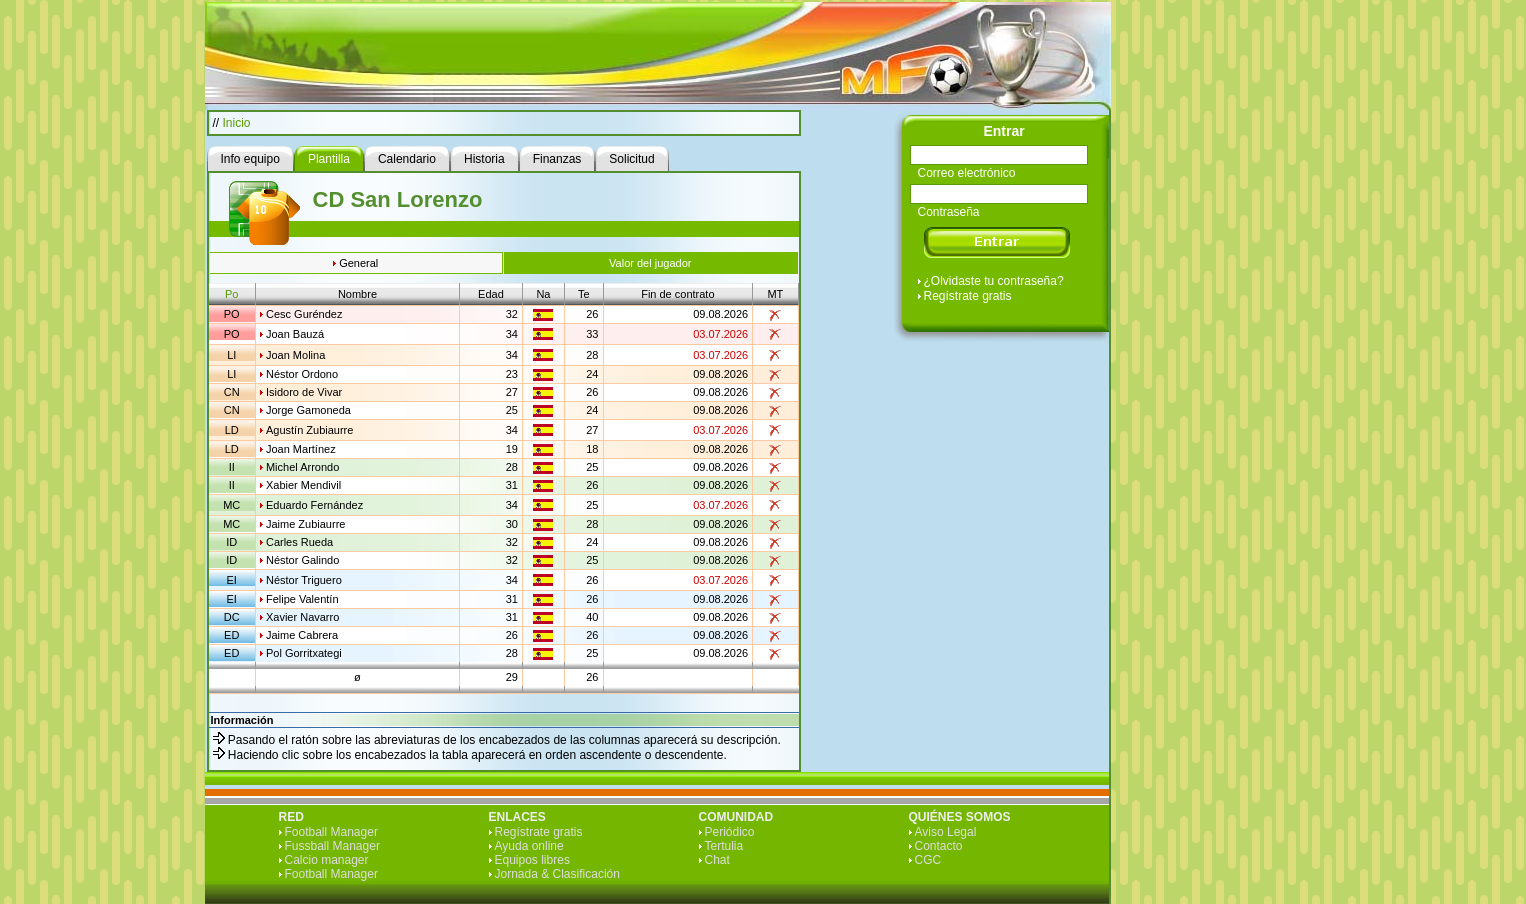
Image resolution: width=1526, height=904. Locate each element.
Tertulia (724, 846)
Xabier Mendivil (303, 485)
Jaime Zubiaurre (305, 524)
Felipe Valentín (302, 599)
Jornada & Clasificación (557, 874)
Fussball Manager (332, 846)
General (358, 263)
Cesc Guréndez (304, 314)
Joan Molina (295, 355)
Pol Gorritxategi (304, 653)
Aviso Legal (946, 832)
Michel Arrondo (302, 467)
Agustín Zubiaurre (309, 430)
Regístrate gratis (968, 296)
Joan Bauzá (295, 334)
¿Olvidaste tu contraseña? (994, 281)
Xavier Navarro (302, 617)
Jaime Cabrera (302, 635)
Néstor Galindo (302, 560)
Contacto (939, 846)
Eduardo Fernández (314, 505)
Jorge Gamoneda (308, 410)
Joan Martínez (301, 449)
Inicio (237, 123)
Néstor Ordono (302, 374)
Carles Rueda (299, 542)
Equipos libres (532, 860)
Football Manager (331, 832)
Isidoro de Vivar (304, 392)
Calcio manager (327, 860)
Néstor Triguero (304, 580)
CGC (928, 860)
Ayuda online (529, 846)
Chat (717, 860)
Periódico (730, 832)
